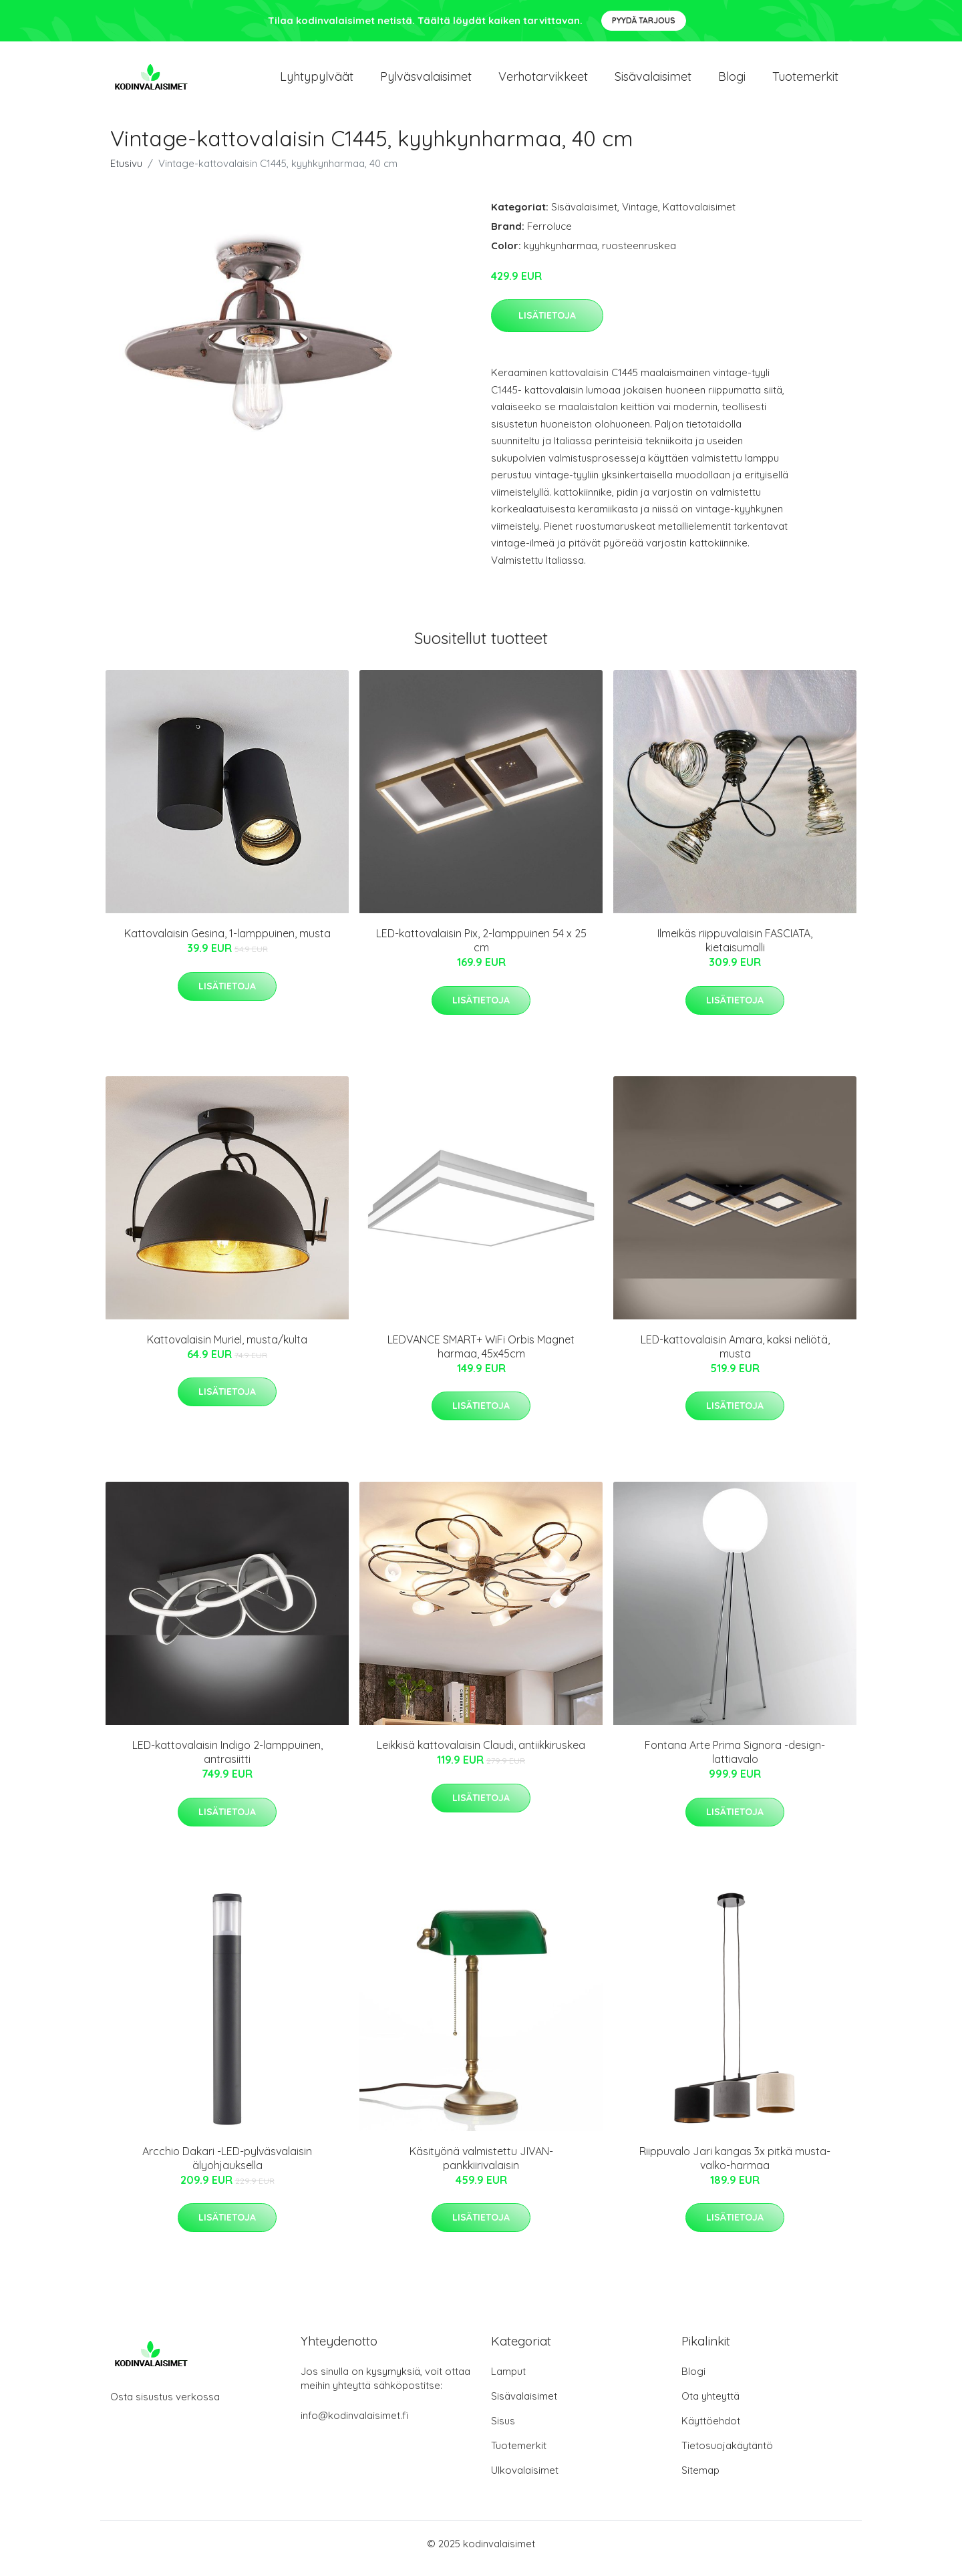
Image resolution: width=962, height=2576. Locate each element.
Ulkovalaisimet (524, 2479)
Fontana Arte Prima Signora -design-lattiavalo (735, 1761)
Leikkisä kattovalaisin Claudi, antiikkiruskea (481, 1754)
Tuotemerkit (805, 81)
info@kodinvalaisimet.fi (354, 2424)
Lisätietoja (547, 325)
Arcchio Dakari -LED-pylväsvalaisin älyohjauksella (227, 2167)
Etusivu (126, 172)
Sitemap (700, 2479)
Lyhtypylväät (316, 81)
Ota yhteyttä (710, 2405)
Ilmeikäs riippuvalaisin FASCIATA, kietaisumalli (734, 949)
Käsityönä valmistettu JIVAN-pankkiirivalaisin (481, 2167)
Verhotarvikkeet (543, 81)
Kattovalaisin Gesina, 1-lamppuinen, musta (227, 942)
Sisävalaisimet (653, 81)
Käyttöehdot (710, 2430)
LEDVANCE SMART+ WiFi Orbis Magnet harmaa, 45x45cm (481, 1356)
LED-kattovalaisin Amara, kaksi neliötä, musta (735, 1356)
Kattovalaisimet (699, 216)
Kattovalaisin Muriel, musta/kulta (227, 1348)
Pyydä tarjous (643, 20)
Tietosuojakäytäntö (727, 2454)
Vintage (640, 216)
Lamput (508, 2380)
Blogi (732, 81)
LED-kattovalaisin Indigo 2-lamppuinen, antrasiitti (227, 1761)
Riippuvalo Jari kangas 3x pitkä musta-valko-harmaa (734, 2167)
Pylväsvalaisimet (426, 81)
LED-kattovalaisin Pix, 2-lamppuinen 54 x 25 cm (481, 949)
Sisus (503, 2430)
